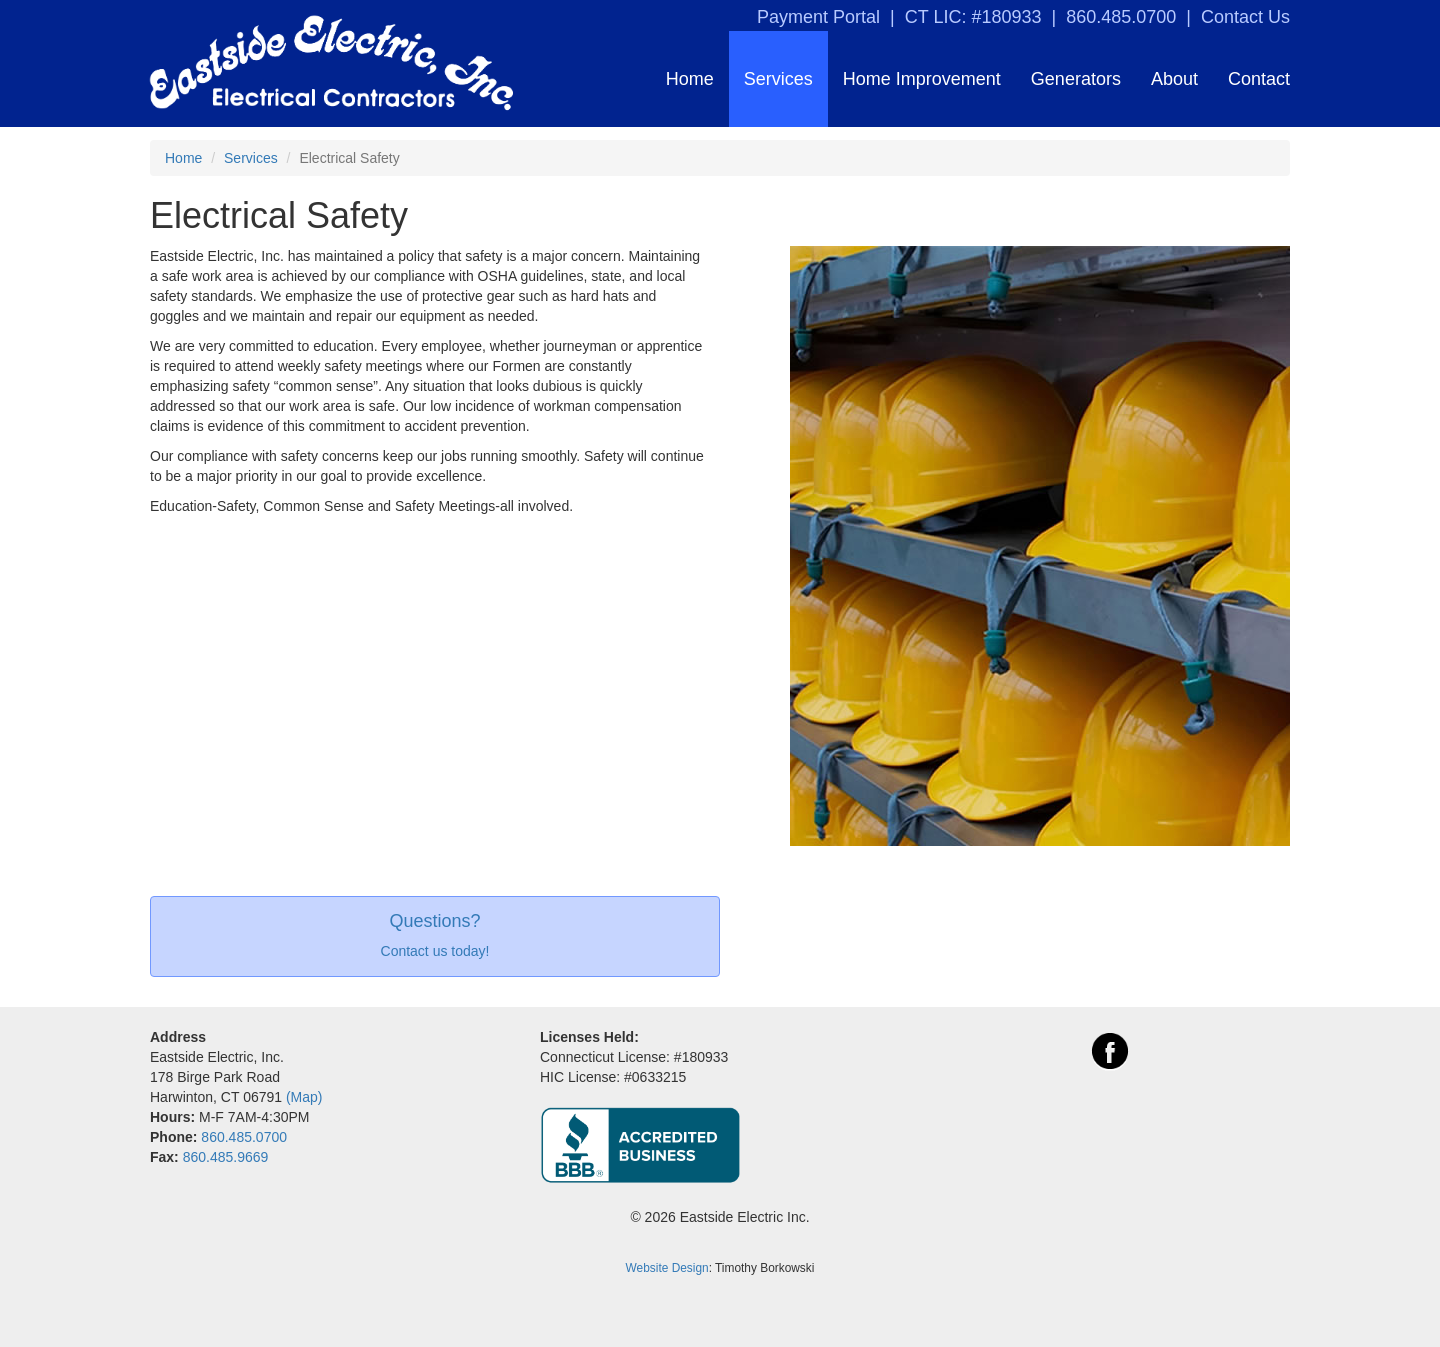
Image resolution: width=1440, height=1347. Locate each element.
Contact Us (1245, 17)
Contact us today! (435, 951)
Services (778, 79)
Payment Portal (818, 17)
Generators (1076, 79)
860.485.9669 (226, 1157)
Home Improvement (922, 79)
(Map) (304, 1097)
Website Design (667, 1268)
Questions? (434, 921)
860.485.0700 (1121, 17)
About (1174, 79)
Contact (1259, 79)
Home (690, 79)
